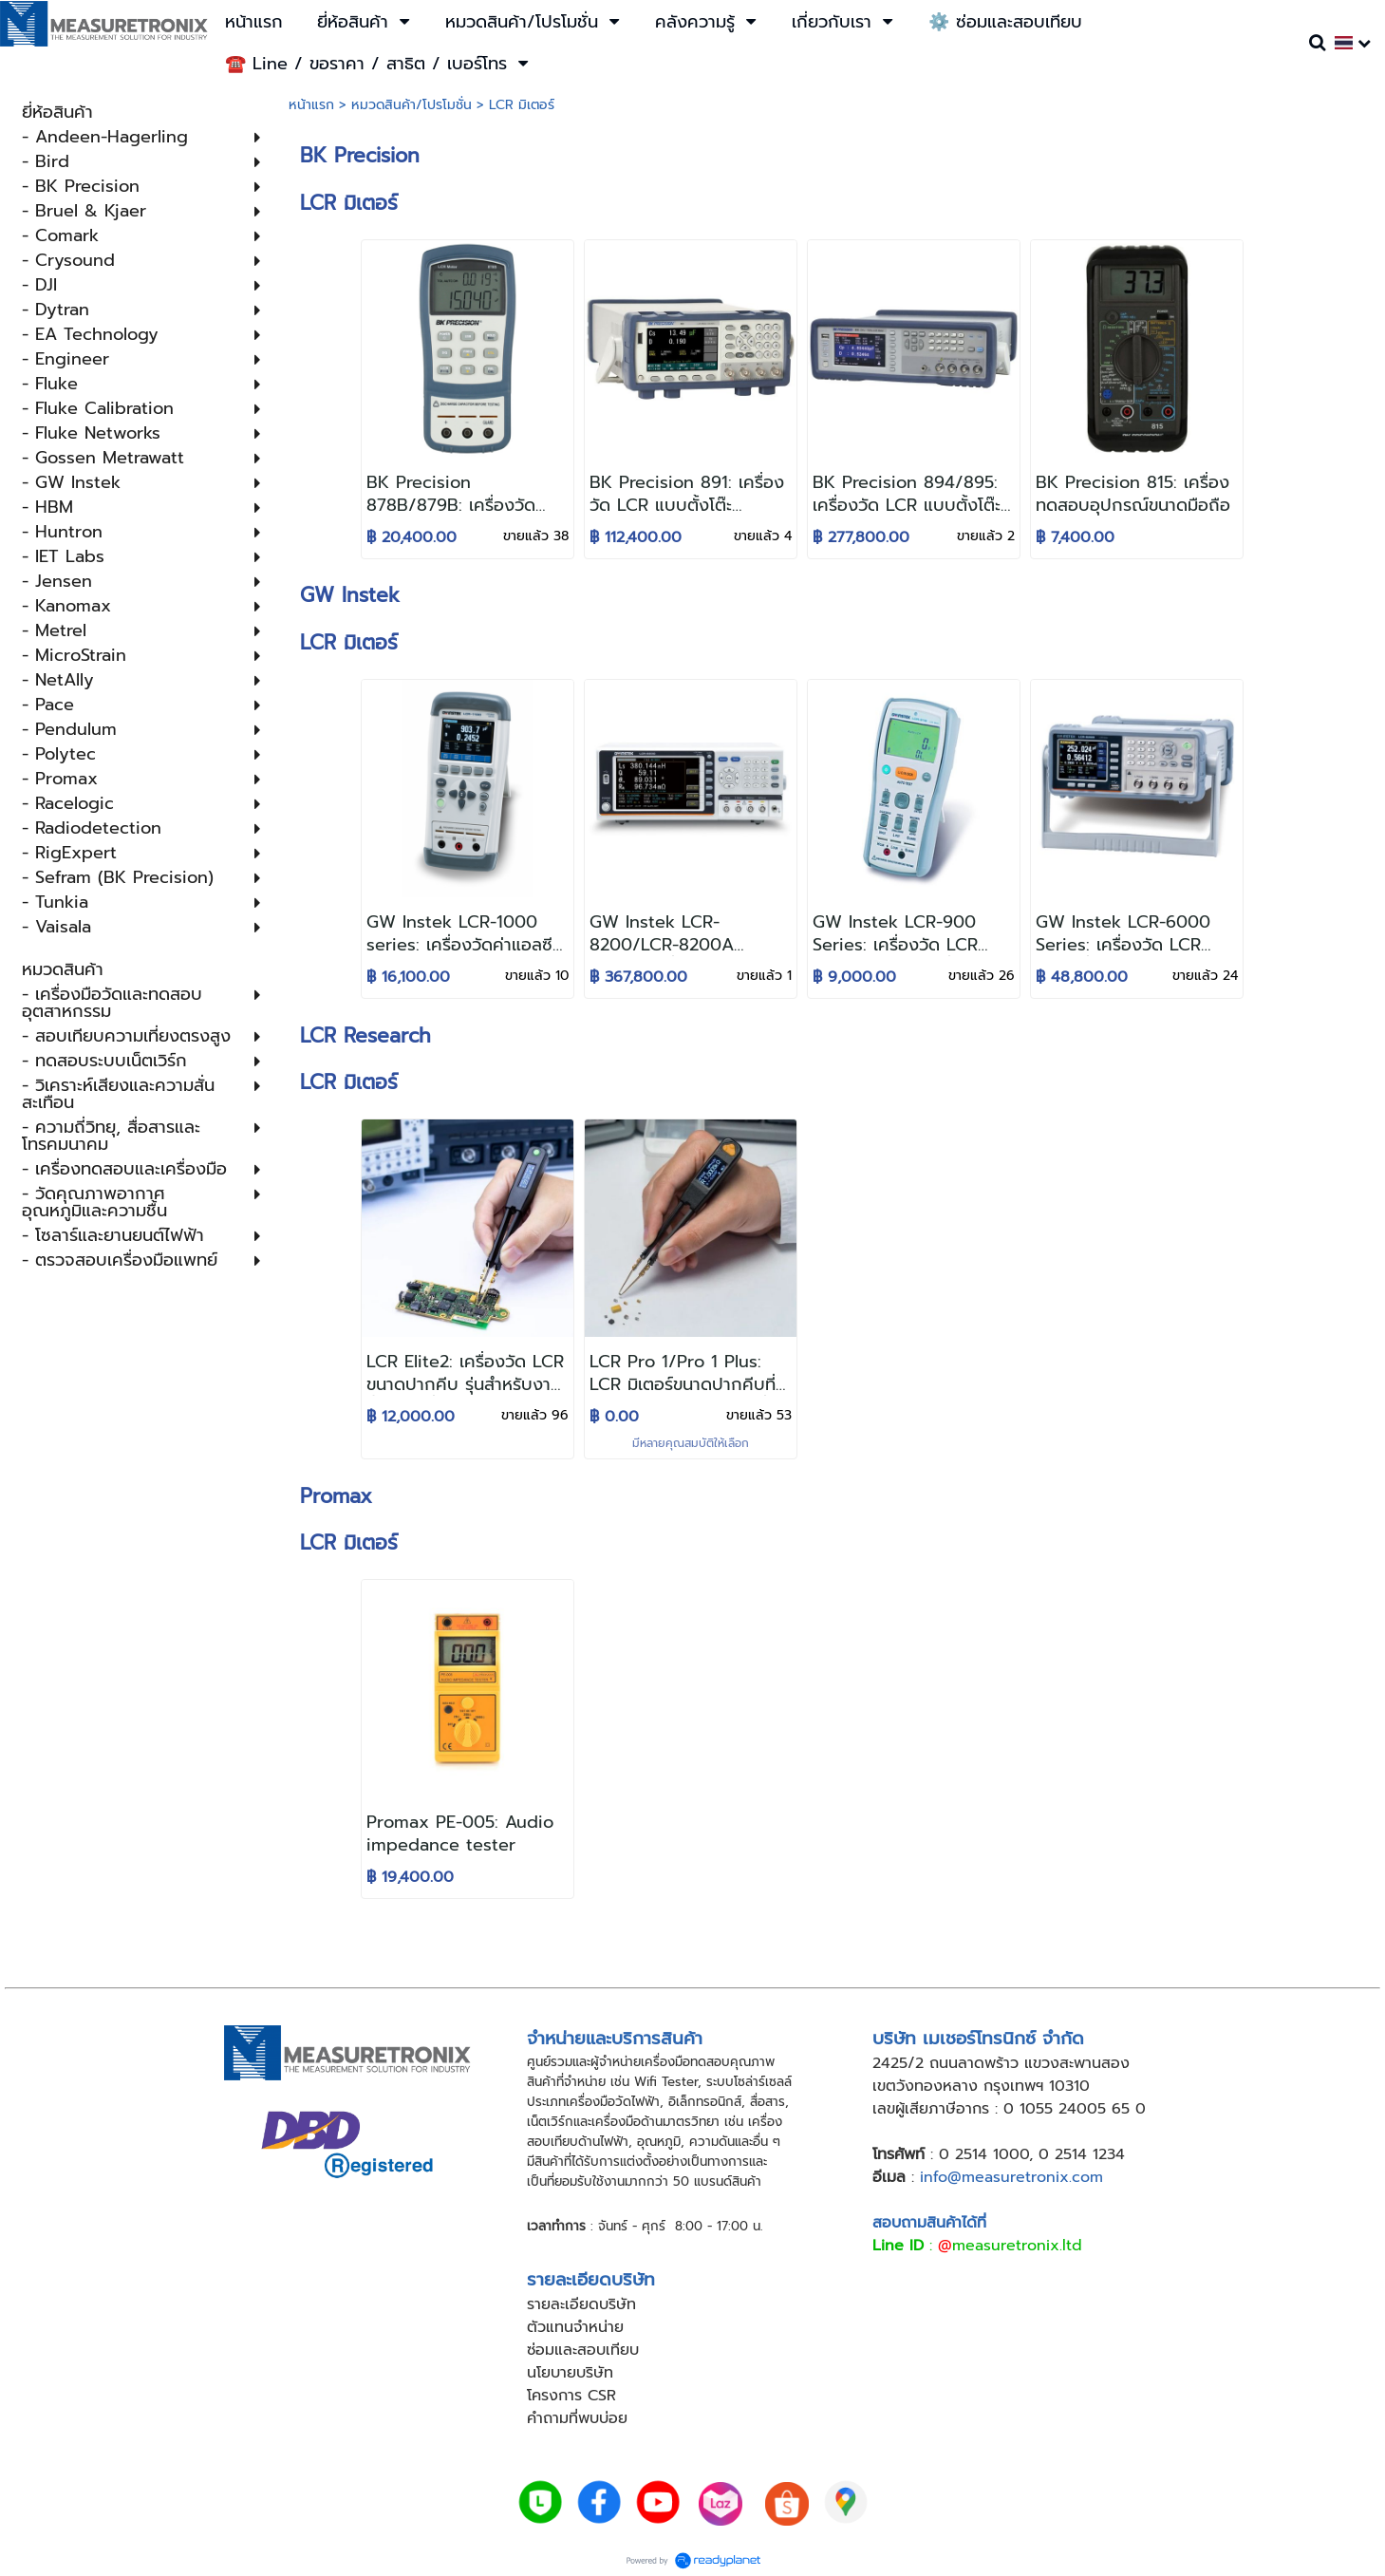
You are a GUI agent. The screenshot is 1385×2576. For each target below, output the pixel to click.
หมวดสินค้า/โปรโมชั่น (411, 105)
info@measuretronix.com (1011, 2177)
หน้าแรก (311, 105)
